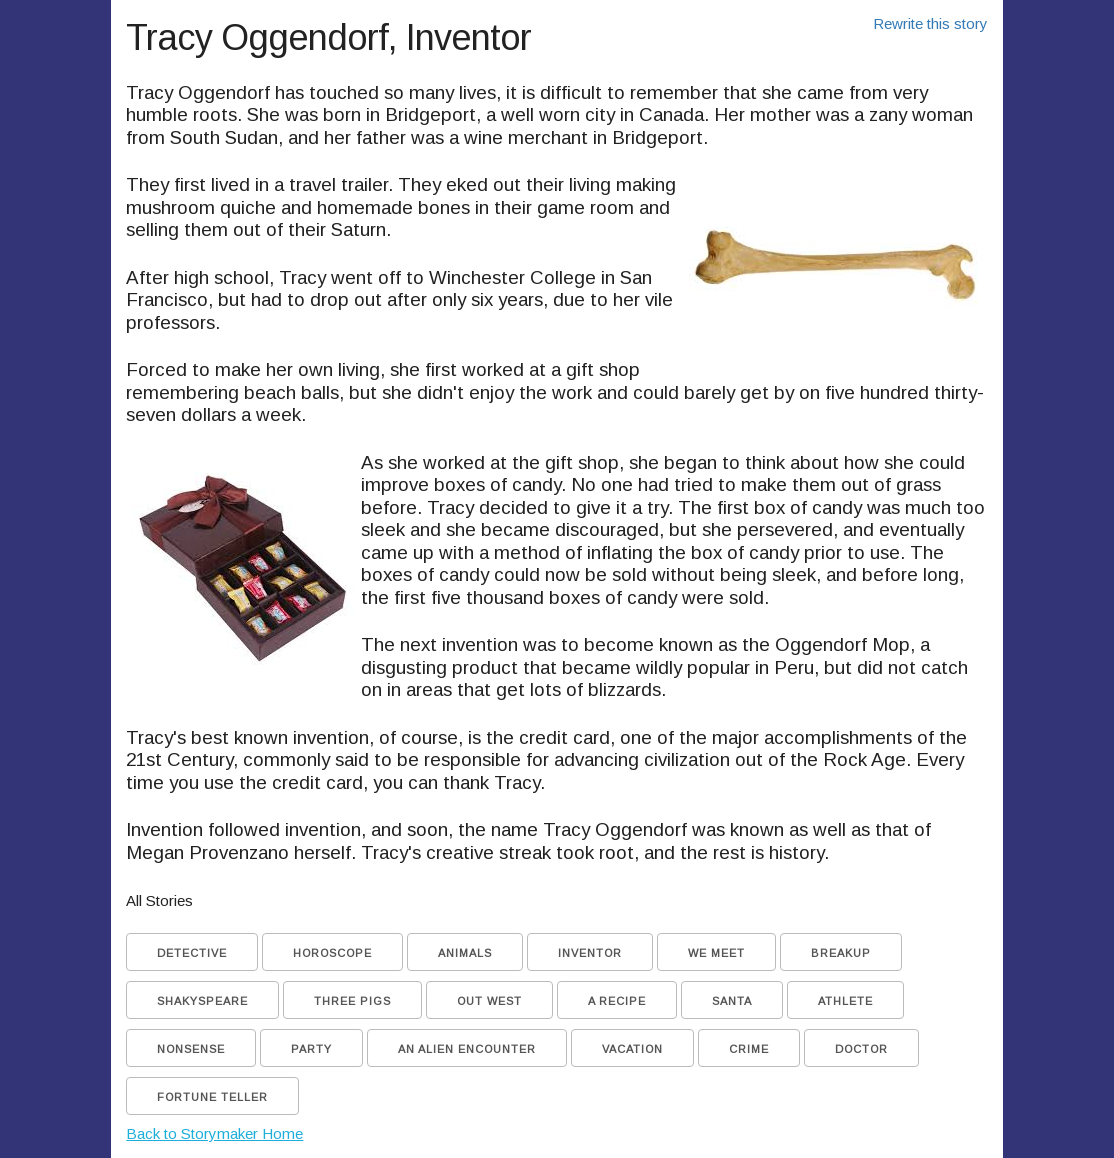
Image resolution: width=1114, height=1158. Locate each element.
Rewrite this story (930, 23)
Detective (192, 953)
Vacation (632, 1049)
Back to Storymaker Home (214, 1133)
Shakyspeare (202, 1001)
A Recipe (617, 1001)
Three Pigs (352, 1001)
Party (311, 1049)
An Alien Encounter (467, 1049)
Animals (465, 953)
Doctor (861, 1049)
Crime (749, 1049)
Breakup (841, 953)
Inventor (590, 953)
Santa (732, 1001)
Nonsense (191, 1049)
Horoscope (332, 953)
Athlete (845, 1001)
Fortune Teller (212, 1097)
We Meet (716, 953)
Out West (489, 1001)
